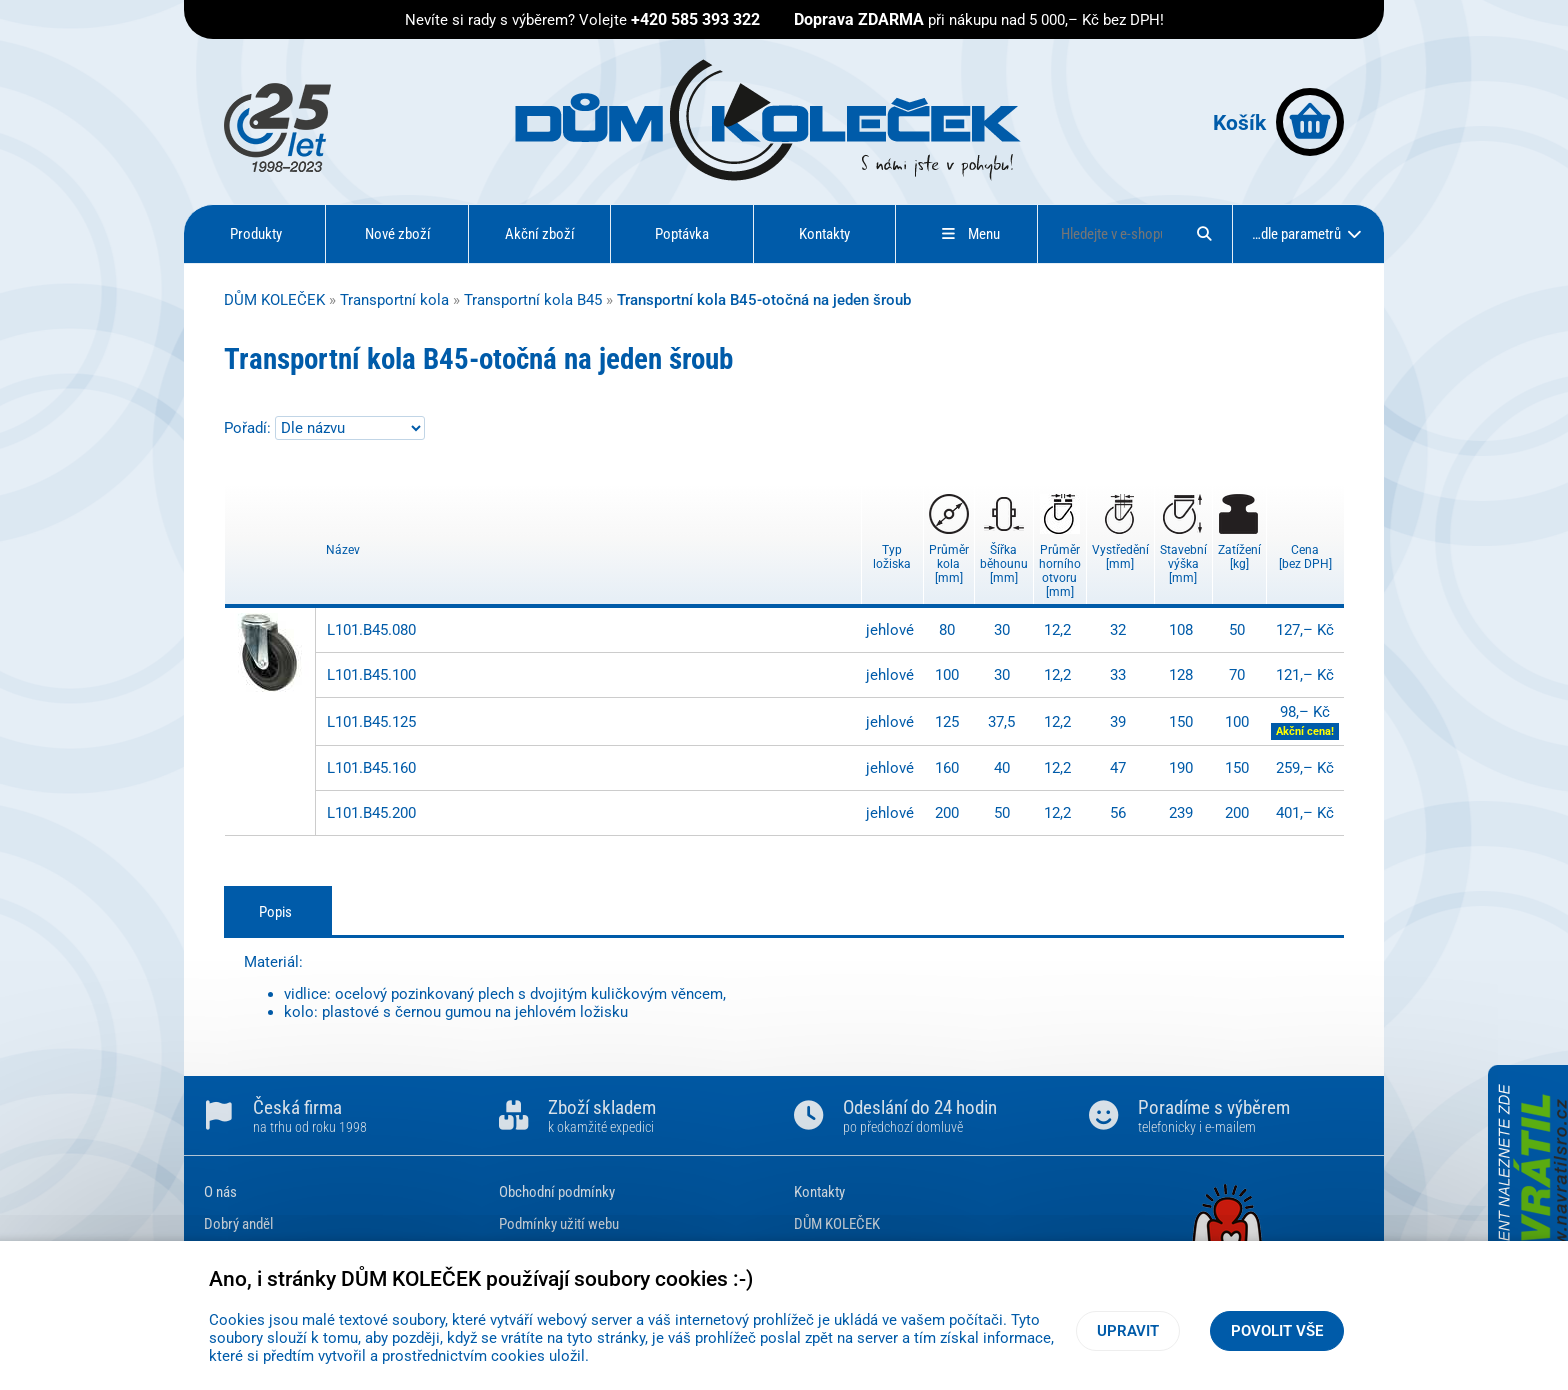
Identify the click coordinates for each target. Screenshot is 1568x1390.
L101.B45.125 (371, 722)
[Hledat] (1204, 234)
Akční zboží (540, 234)
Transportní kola (394, 300)
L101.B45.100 (371, 675)
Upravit (1128, 1331)
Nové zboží (398, 234)
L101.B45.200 (371, 813)
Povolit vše (1277, 1331)
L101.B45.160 (371, 768)
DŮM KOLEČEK (274, 300)
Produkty (256, 234)
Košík (1278, 122)
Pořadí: (249, 428)
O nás (220, 1192)
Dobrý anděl (238, 1224)
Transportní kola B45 (533, 300)
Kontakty (824, 234)
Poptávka (682, 234)
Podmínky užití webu (559, 1224)
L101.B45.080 (371, 630)
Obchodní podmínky (557, 1192)
